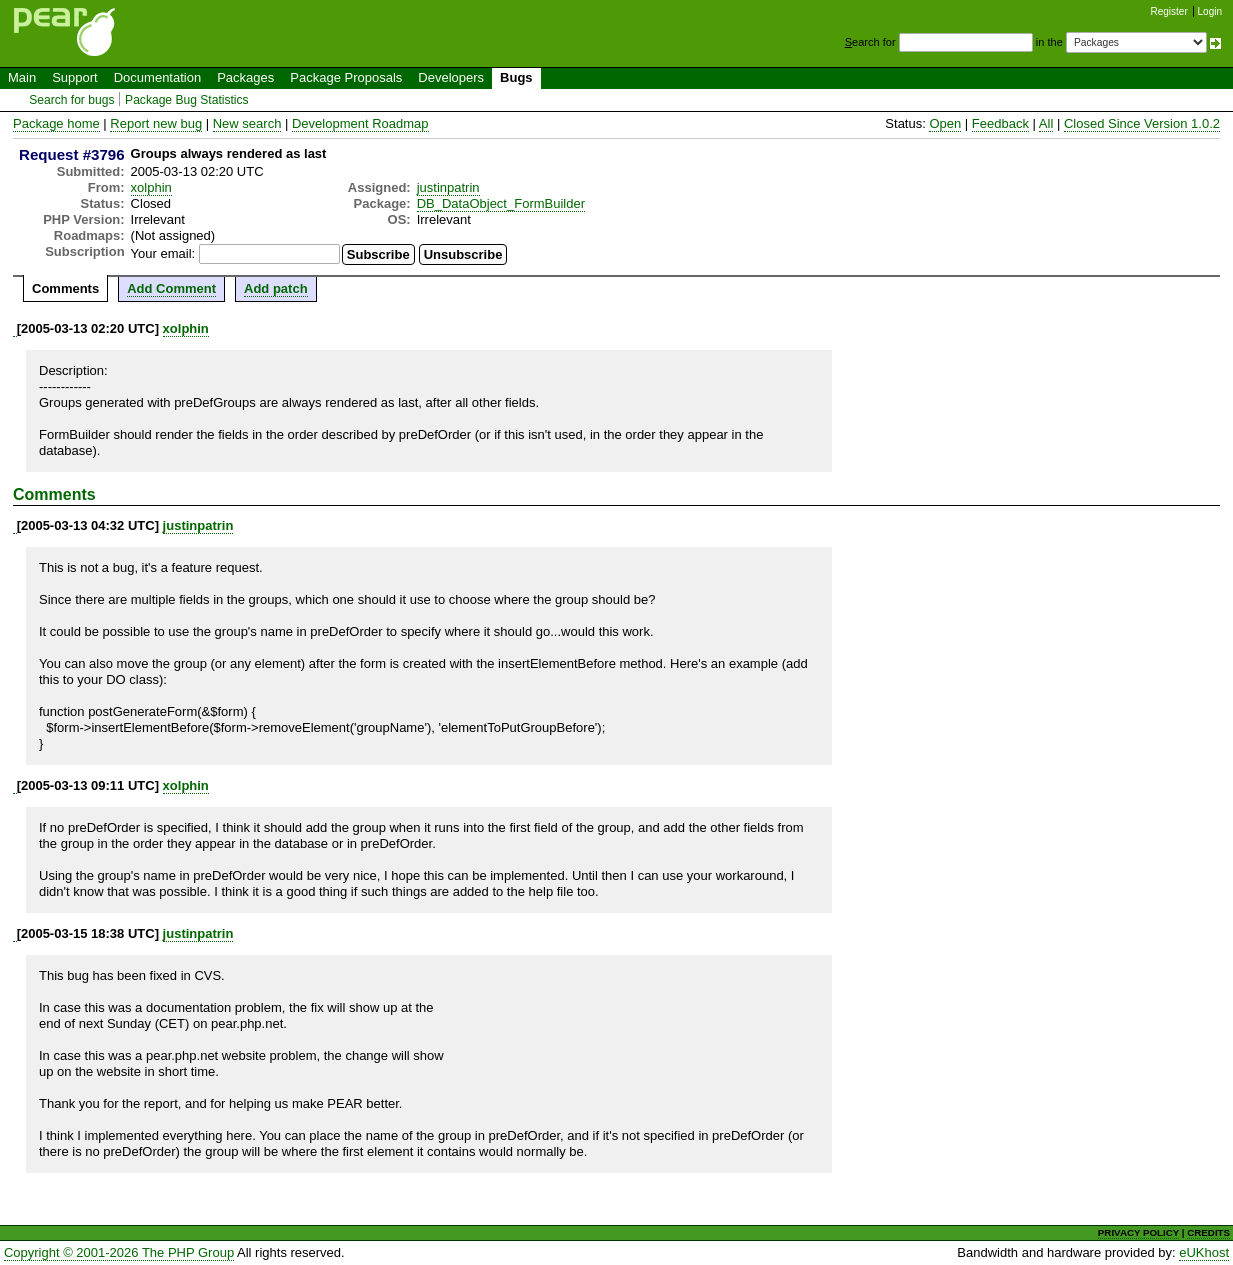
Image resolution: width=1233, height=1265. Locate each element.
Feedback (1000, 123)
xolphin (151, 187)
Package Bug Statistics (187, 100)
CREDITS (1208, 1232)
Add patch (276, 288)
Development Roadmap (360, 123)
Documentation (157, 77)
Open (945, 123)
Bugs (516, 77)
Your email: (163, 253)
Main (22, 77)
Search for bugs (71, 100)
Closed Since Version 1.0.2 (1142, 123)
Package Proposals (346, 77)
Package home (56, 123)
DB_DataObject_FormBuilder (501, 203)
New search (247, 123)
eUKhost (1204, 1252)
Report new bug (156, 123)
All (1046, 123)
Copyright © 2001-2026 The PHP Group (119, 1252)
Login (1210, 11)
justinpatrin (448, 187)
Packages (245, 77)
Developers (451, 77)
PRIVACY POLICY (1138, 1232)
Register (1169, 11)
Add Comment (171, 288)
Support (75, 77)
